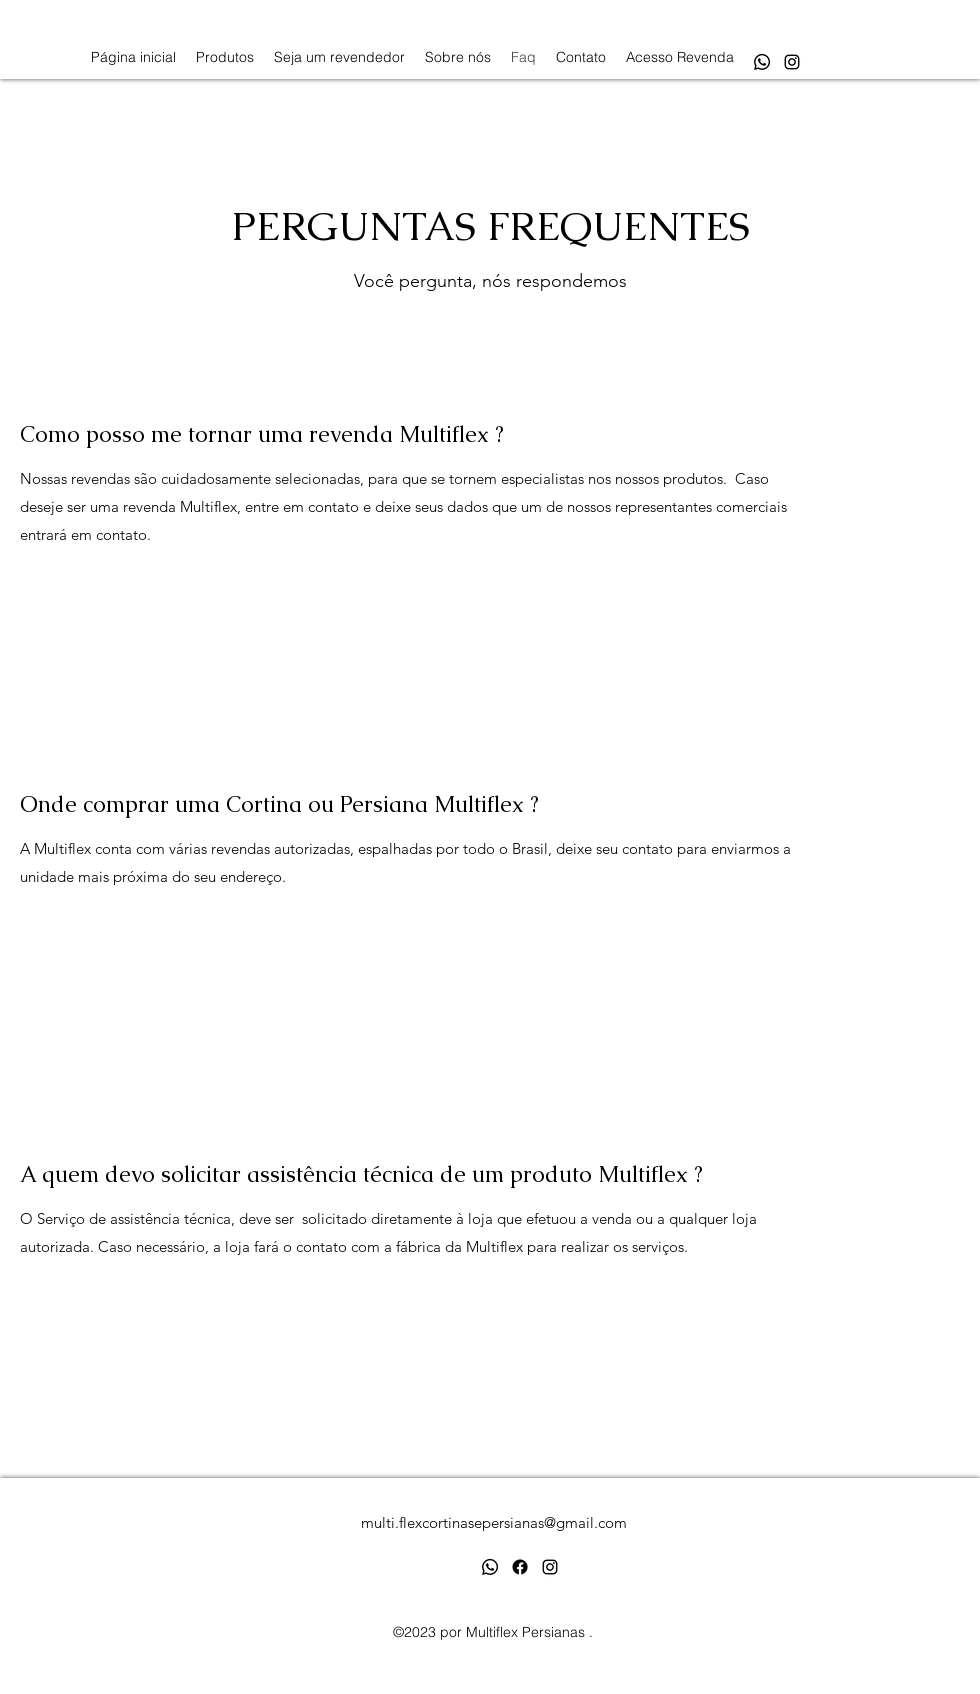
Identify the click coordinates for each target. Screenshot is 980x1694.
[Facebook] (520, 1567)
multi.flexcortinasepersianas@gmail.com (494, 1522)
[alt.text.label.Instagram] (792, 62)
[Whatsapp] (762, 62)
